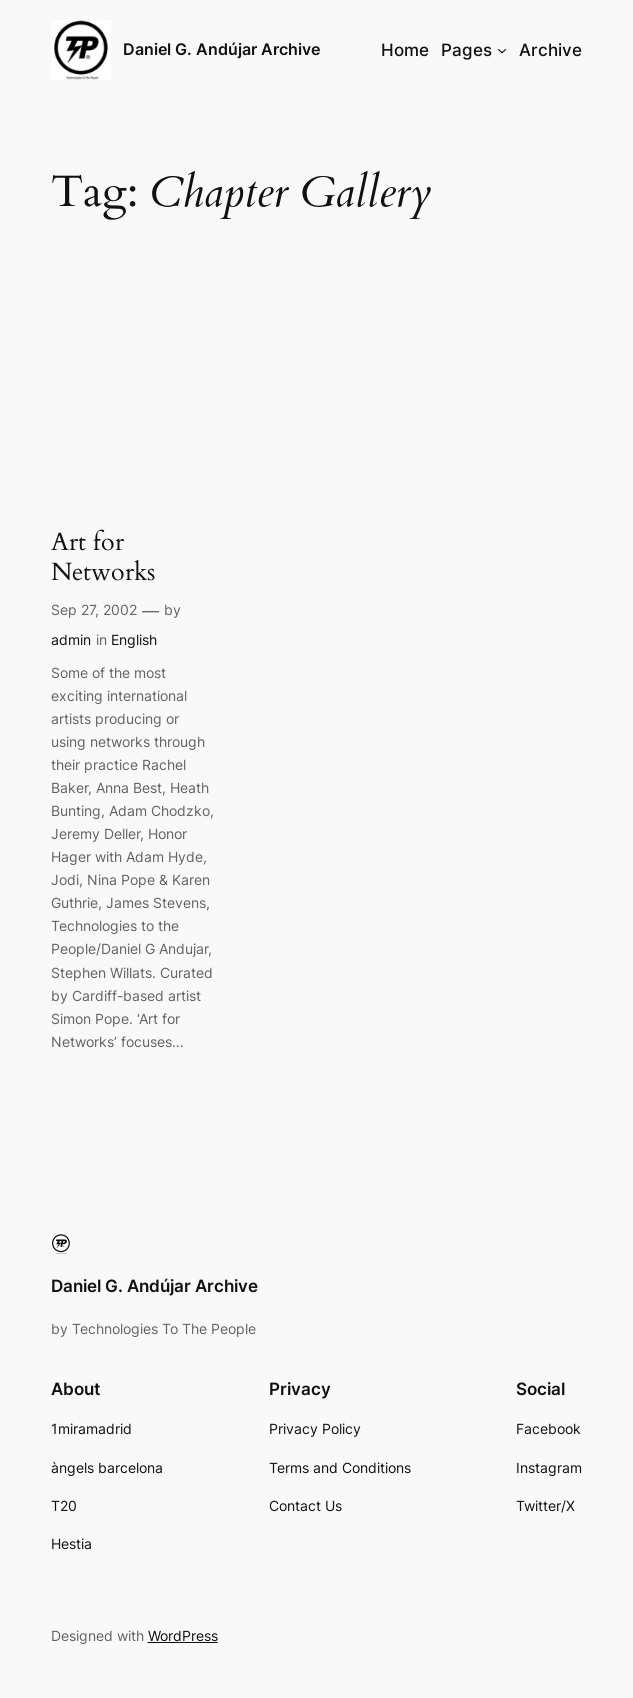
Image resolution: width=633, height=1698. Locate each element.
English (134, 639)
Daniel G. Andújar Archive (221, 49)
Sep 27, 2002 (94, 609)
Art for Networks (103, 557)
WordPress (183, 1635)
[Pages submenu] (502, 50)
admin (71, 639)
